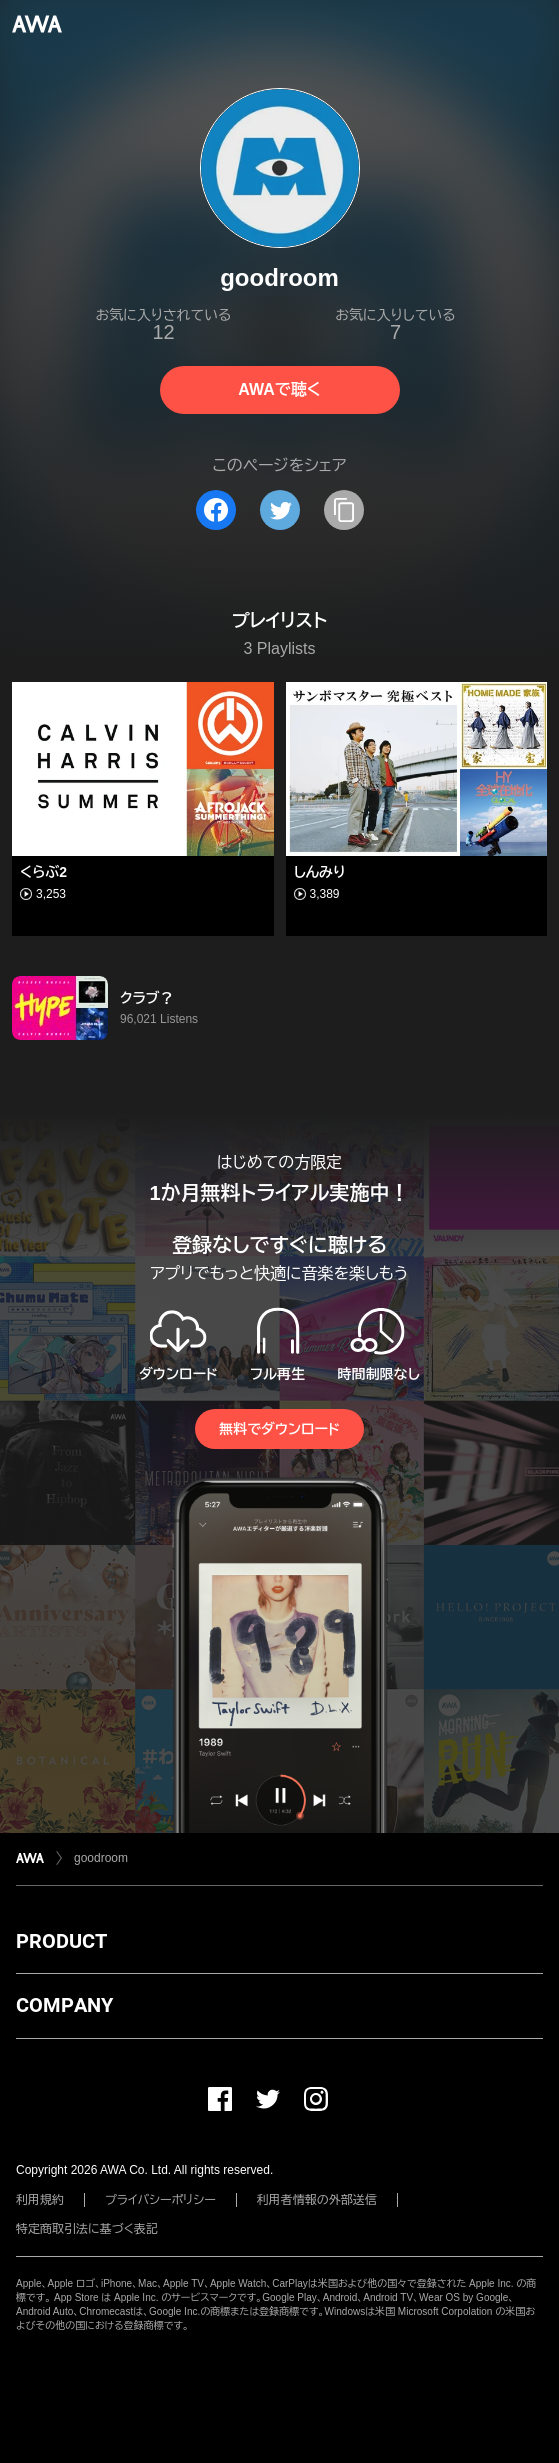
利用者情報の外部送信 (317, 2200)
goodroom (101, 1858)
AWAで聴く (279, 389)
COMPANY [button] (64, 2005)
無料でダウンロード (279, 1429)
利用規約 (40, 2200)
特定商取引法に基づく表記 (87, 2229)
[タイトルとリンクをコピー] (344, 510)
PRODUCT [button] (61, 1941)
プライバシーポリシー (160, 2200)
